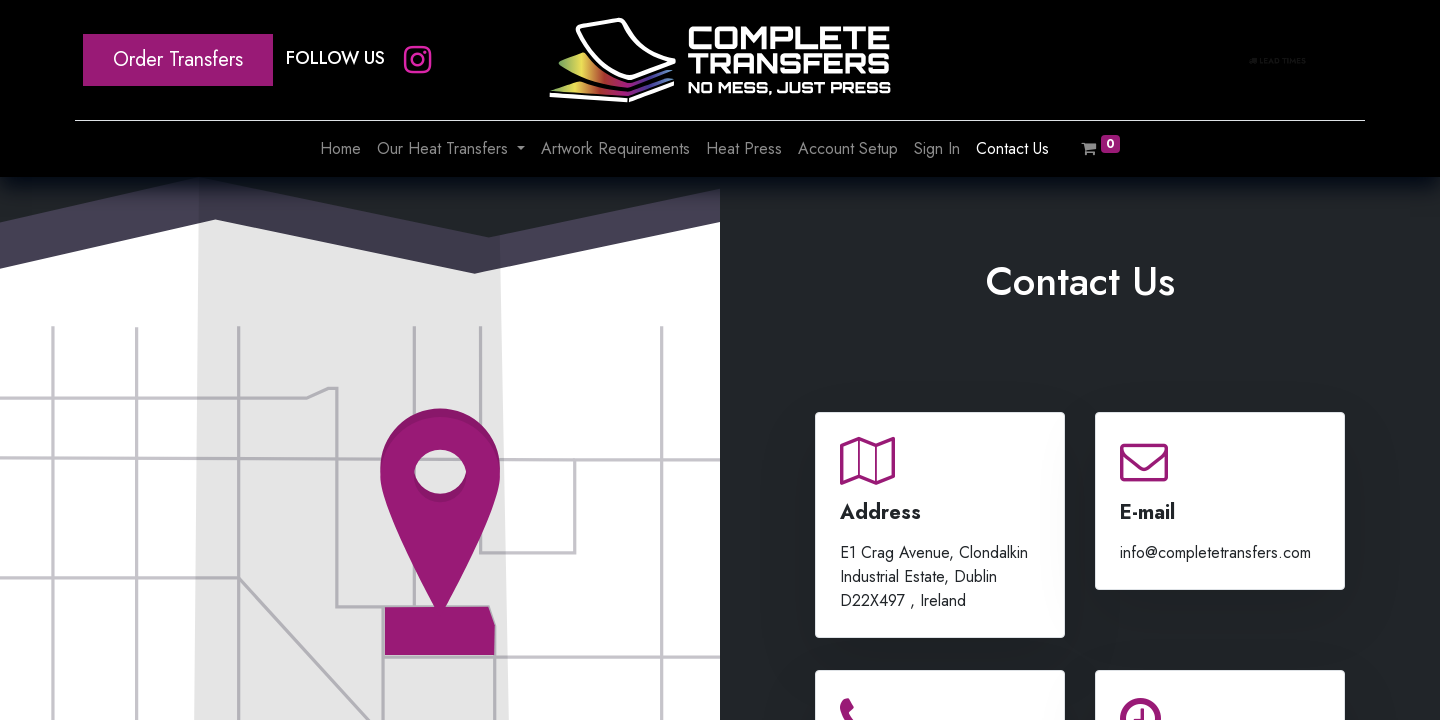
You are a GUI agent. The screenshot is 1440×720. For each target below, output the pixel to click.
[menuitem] (340, 149)
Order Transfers (178, 59)
